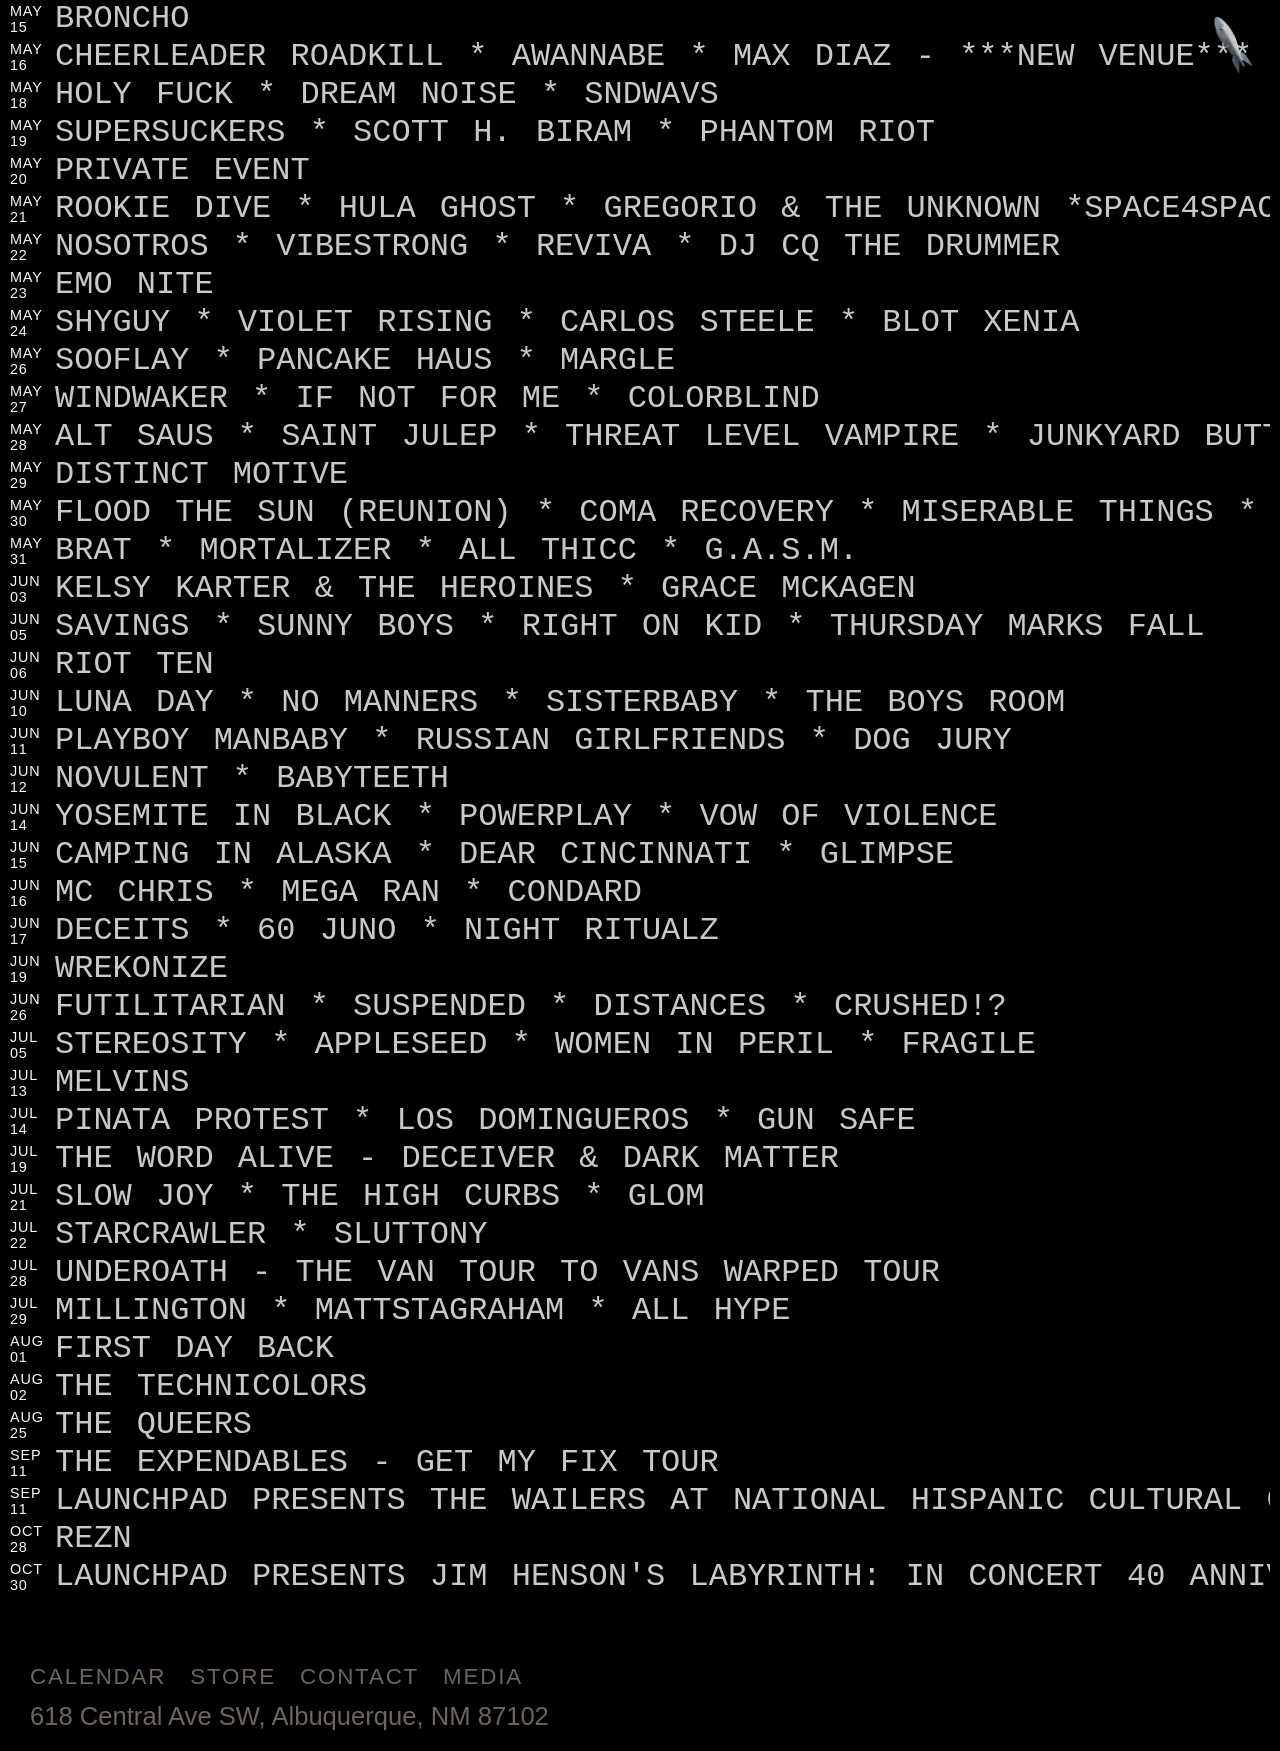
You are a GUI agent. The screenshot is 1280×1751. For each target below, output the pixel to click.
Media (483, 1676)
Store (233, 1676)
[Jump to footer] (1233, 46)
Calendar (98, 1676)
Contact (359, 1676)
